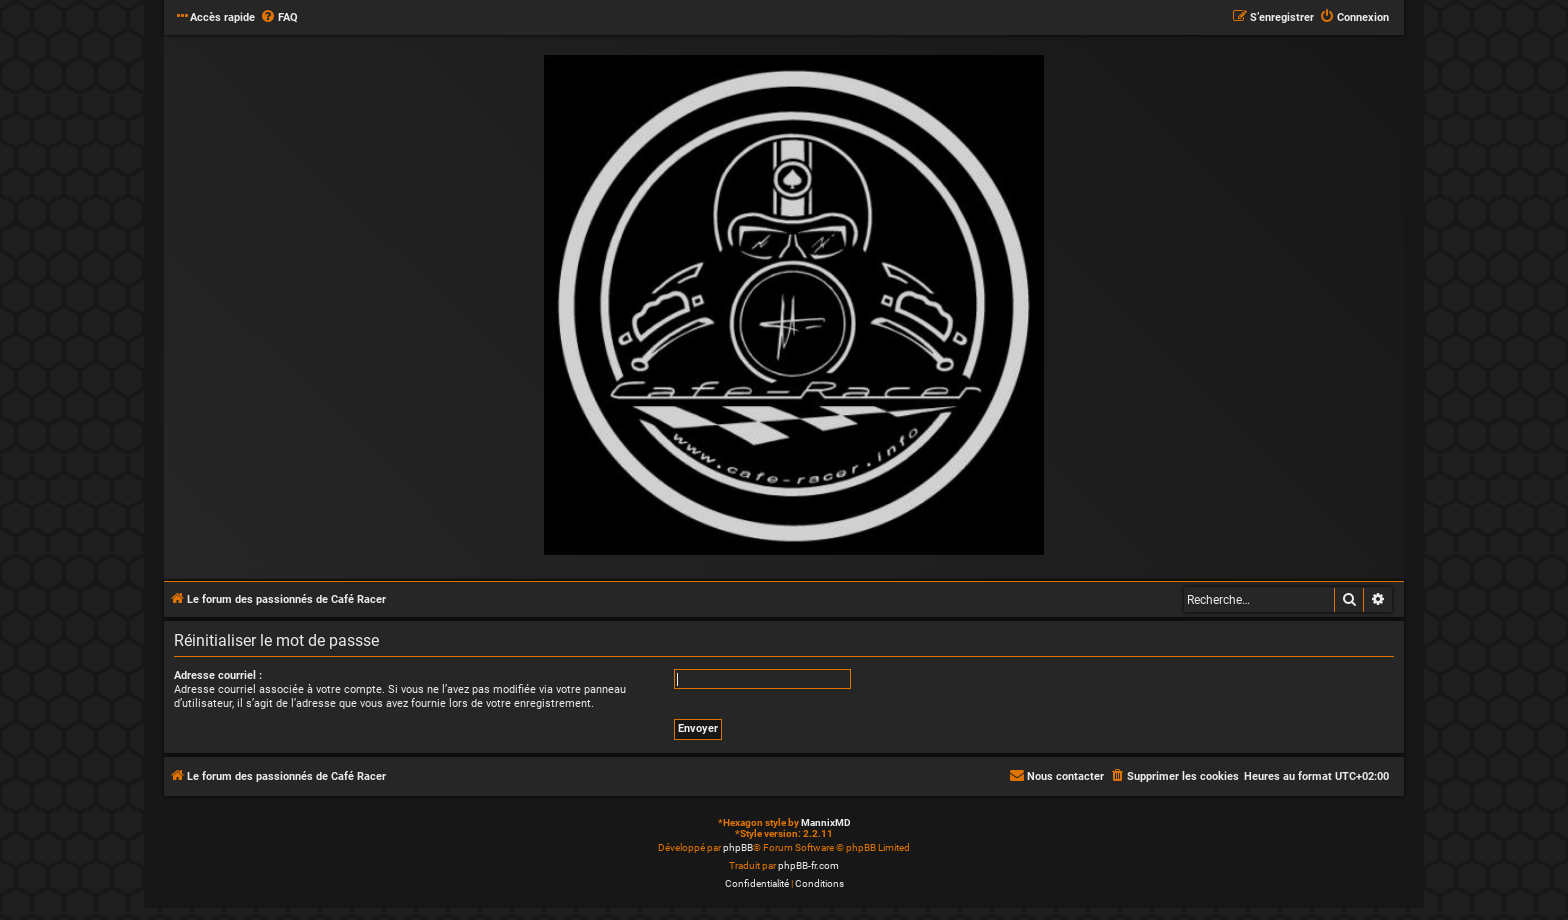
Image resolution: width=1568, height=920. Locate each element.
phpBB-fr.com (808, 865)
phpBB (738, 847)
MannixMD (826, 822)
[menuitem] (279, 18)
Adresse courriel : (218, 675)
